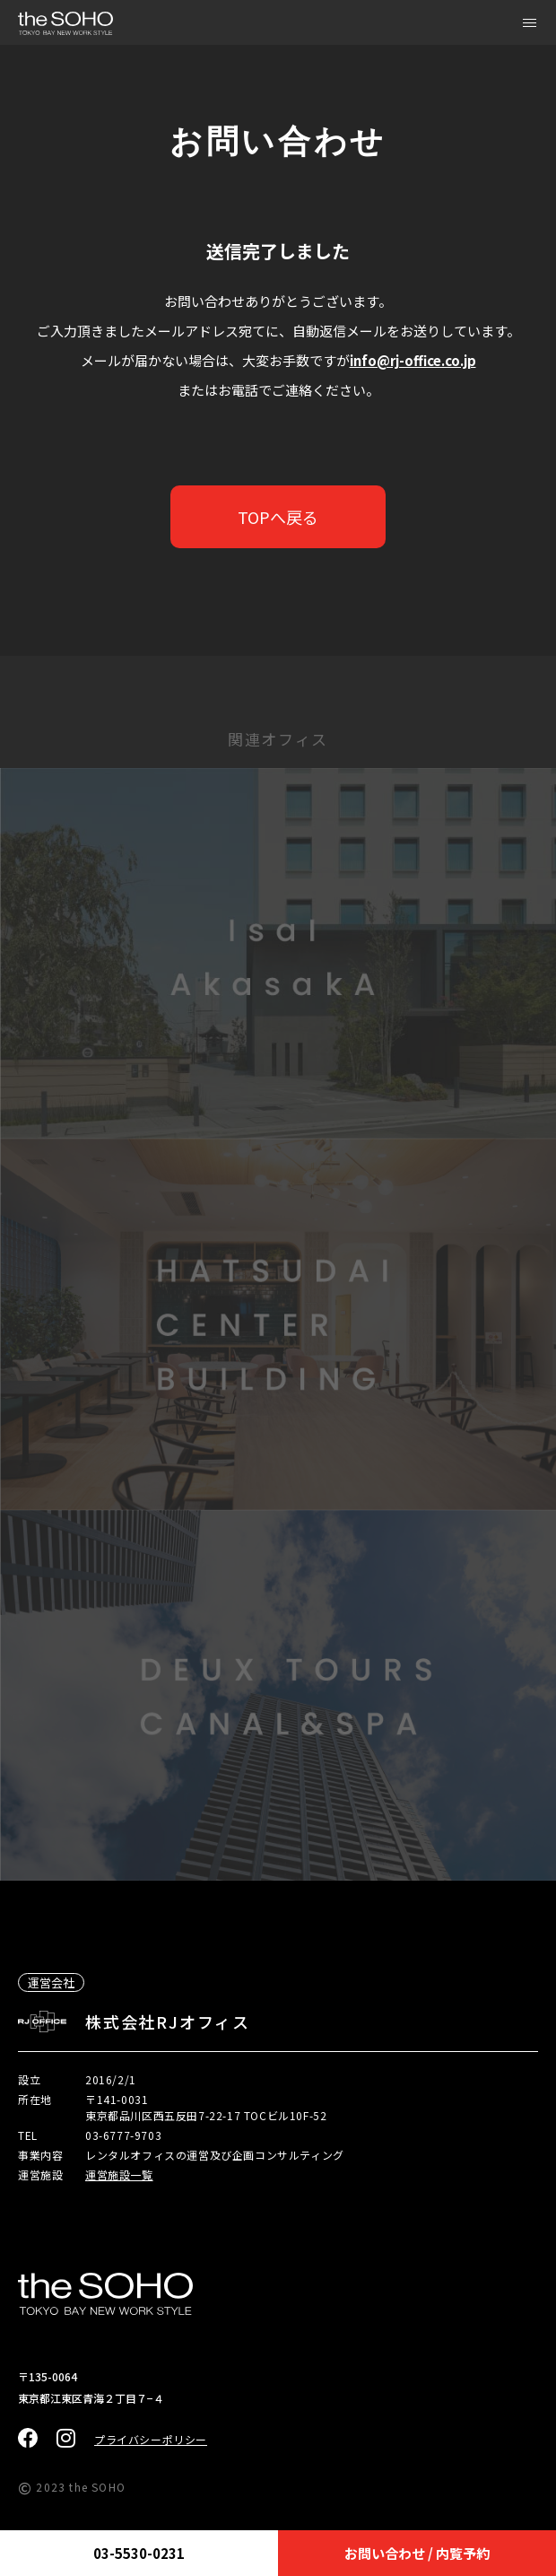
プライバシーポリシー (150, 2439)
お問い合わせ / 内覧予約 (417, 2553)
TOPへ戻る (278, 516)
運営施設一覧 (119, 2174)
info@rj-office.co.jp (413, 360)
